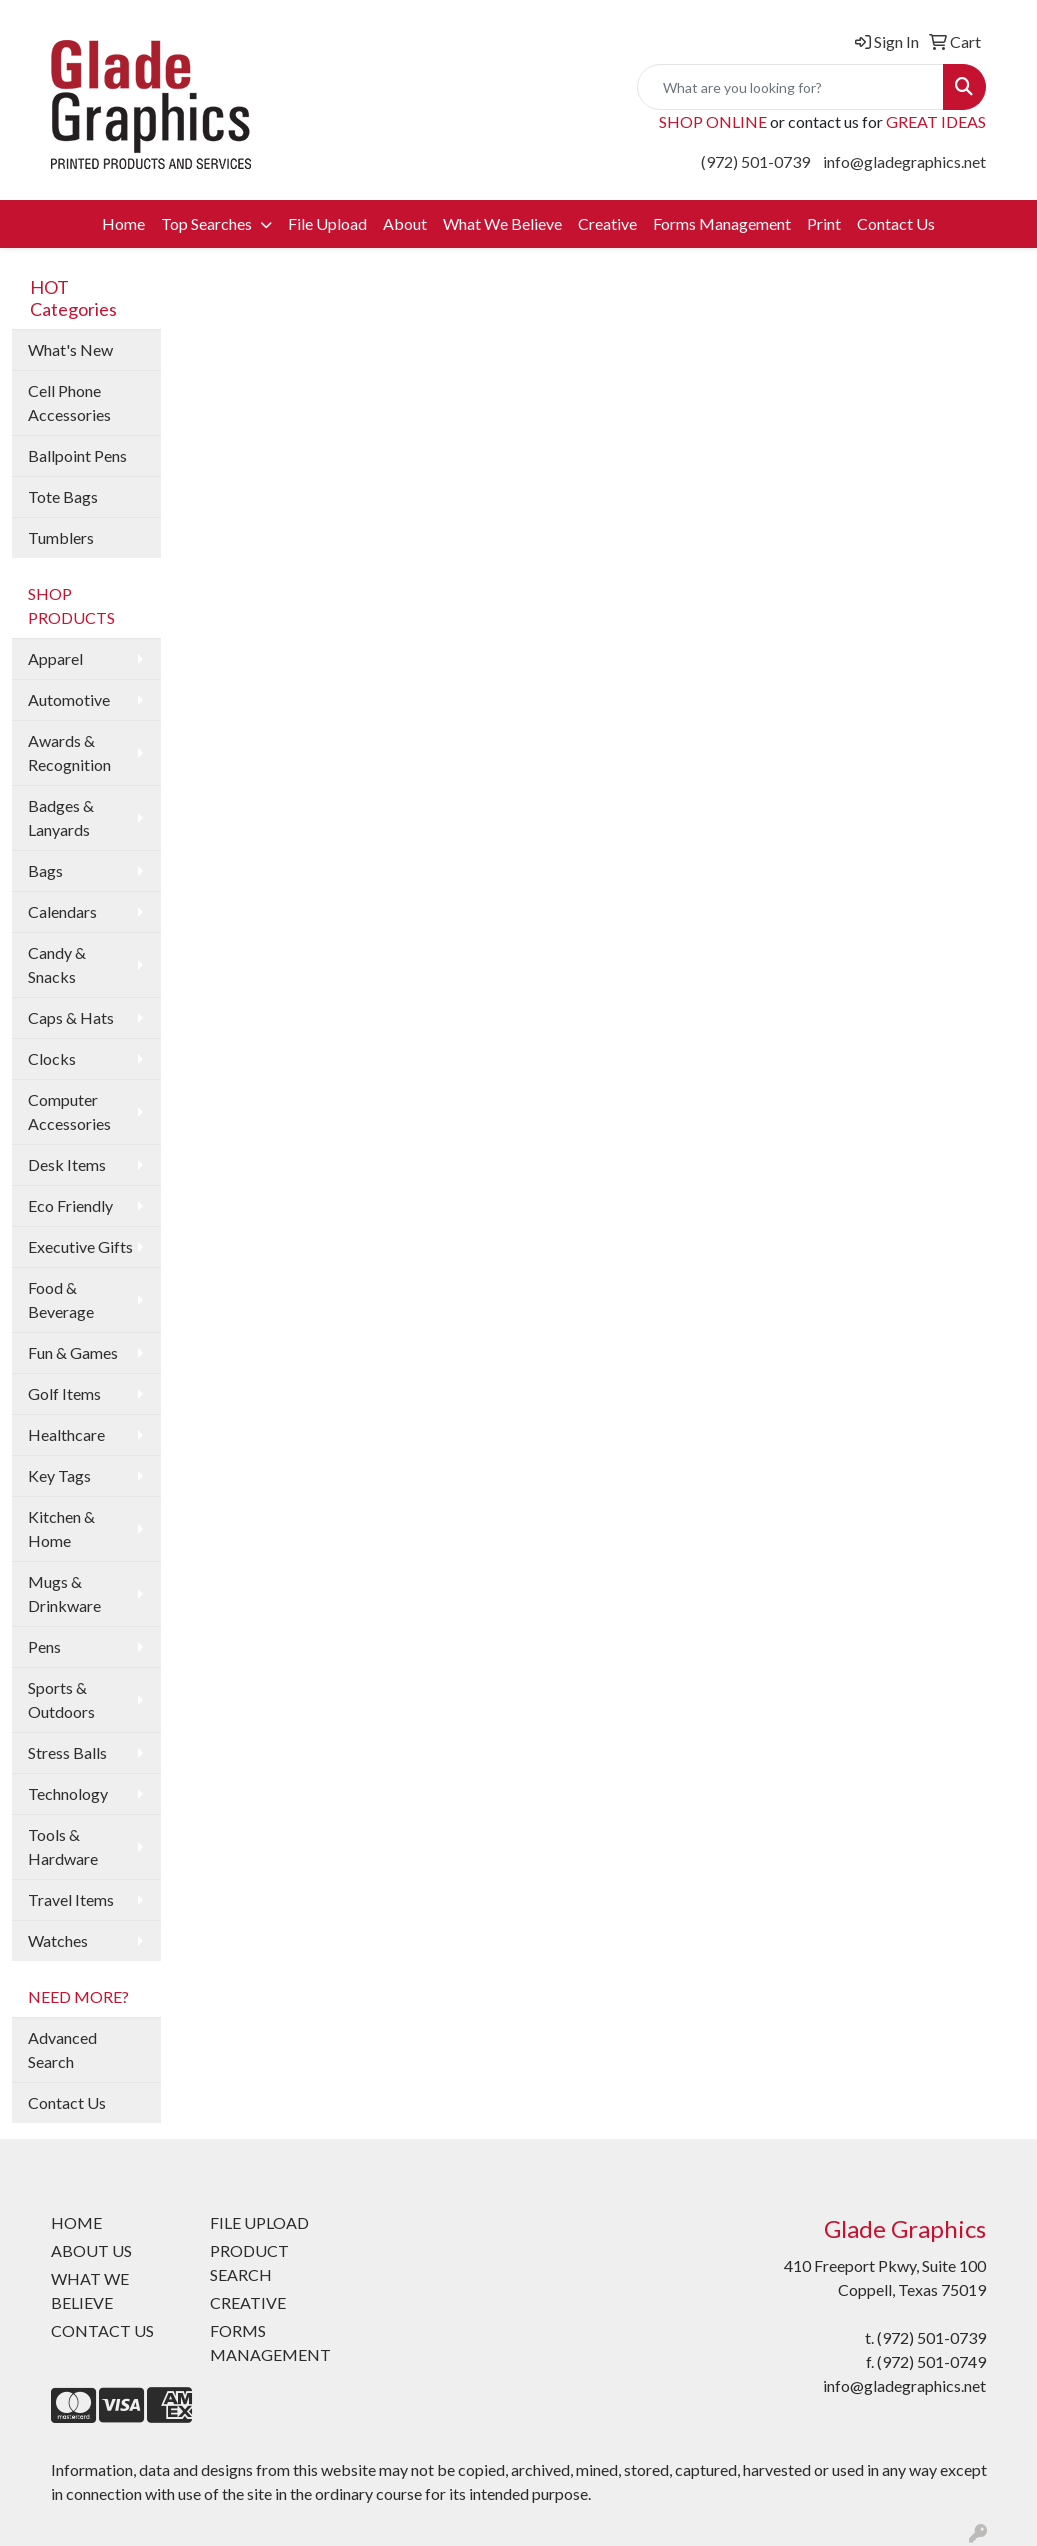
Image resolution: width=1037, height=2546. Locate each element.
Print (824, 223)
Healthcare (66, 1434)
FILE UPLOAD (259, 2222)
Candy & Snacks (57, 964)
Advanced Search (62, 2049)
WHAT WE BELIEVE (90, 2290)
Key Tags (59, 1475)
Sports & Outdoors (61, 1699)
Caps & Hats (71, 1017)
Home (123, 223)
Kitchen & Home (61, 1528)
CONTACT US (102, 2330)
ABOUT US (91, 2250)
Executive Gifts (80, 1246)
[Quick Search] (790, 87)
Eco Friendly (70, 1205)
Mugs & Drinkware (64, 1593)
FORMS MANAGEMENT (270, 2342)
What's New (70, 349)
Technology (68, 1793)
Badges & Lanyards (61, 817)
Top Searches (208, 223)
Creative (607, 223)
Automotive (69, 699)
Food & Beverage (61, 1299)
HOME (76, 2222)
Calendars (62, 911)
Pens (44, 1646)
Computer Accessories (69, 1111)
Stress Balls (67, 1752)
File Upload (327, 223)
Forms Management (722, 223)
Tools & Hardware (63, 1846)
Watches (58, 1940)
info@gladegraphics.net (904, 161)
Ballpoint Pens (77, 455)
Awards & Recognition (69, 752)
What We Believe (502, 223)
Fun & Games (73, 1352)
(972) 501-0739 (755, 161)
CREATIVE (248, 2302)
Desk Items (67, 1164)
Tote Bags (63, 496)
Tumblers (61, 537)
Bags (45, 870)
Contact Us (896, 223)
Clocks (52, 1058)
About (405, 223)
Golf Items (64, 1393)
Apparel (55, 658)
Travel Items (71, 1899)
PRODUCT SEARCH (249, 2262)
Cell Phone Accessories (69, 402)
